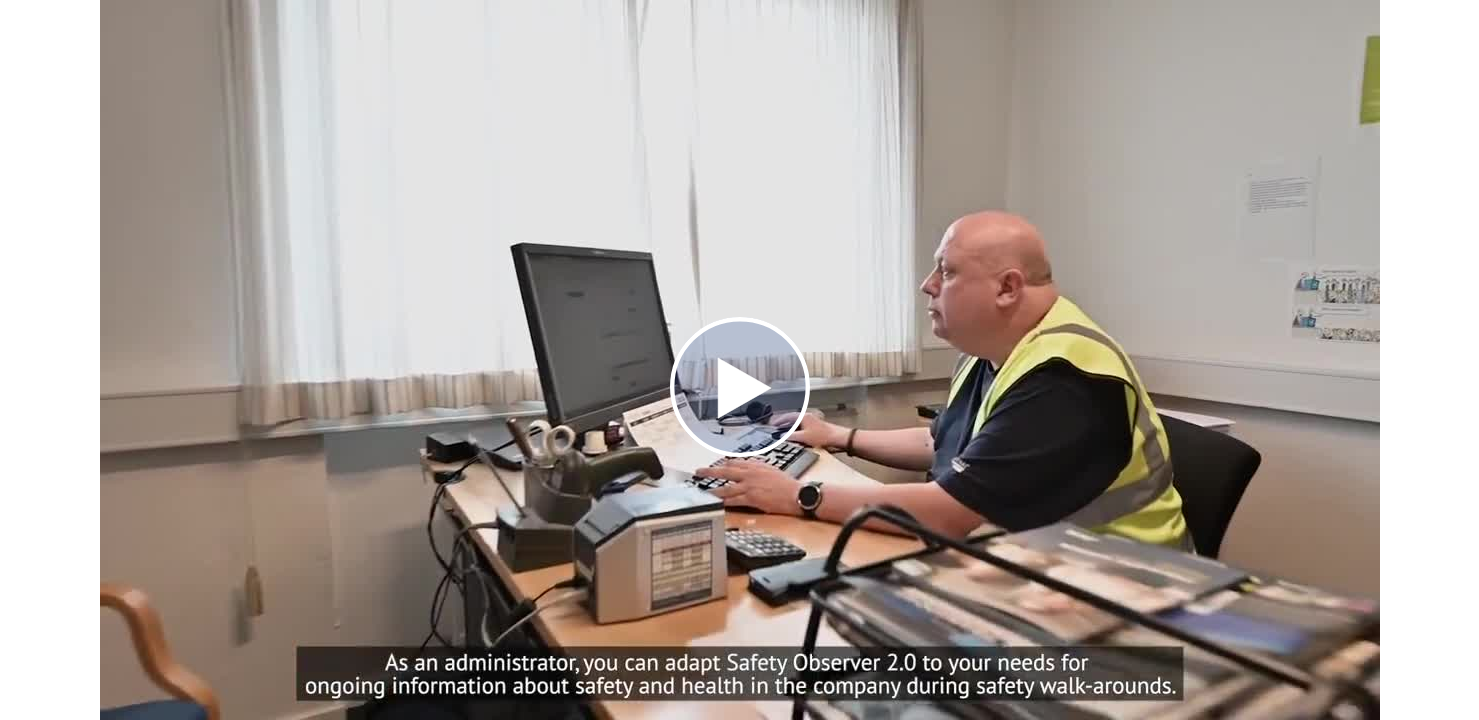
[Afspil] (740, 452)
